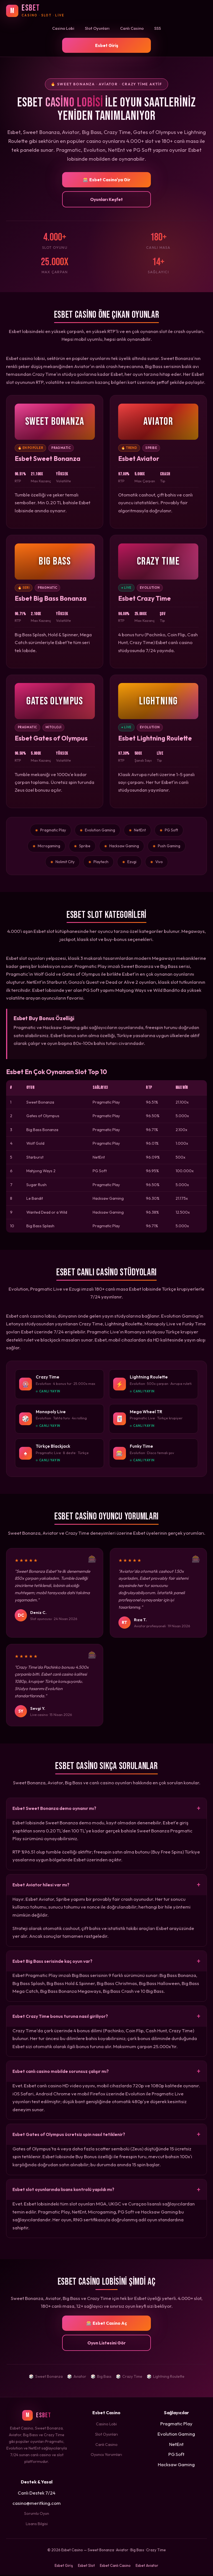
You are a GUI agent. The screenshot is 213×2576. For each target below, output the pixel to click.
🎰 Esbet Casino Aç (106, 2324)
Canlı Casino (132, 28)
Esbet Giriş (106, 45)
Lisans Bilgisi (37, 2524)
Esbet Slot (86, 2566)
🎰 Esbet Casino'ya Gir (106, 179)
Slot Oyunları (97, 28)
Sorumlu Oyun (36, 2514)
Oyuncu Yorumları (106, 2455)
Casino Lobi (63, 28)
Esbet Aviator (147, 2566)
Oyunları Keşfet (106, 199)
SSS (157, 28)
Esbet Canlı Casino (115, 2566)
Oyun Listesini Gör (106, 2343)
